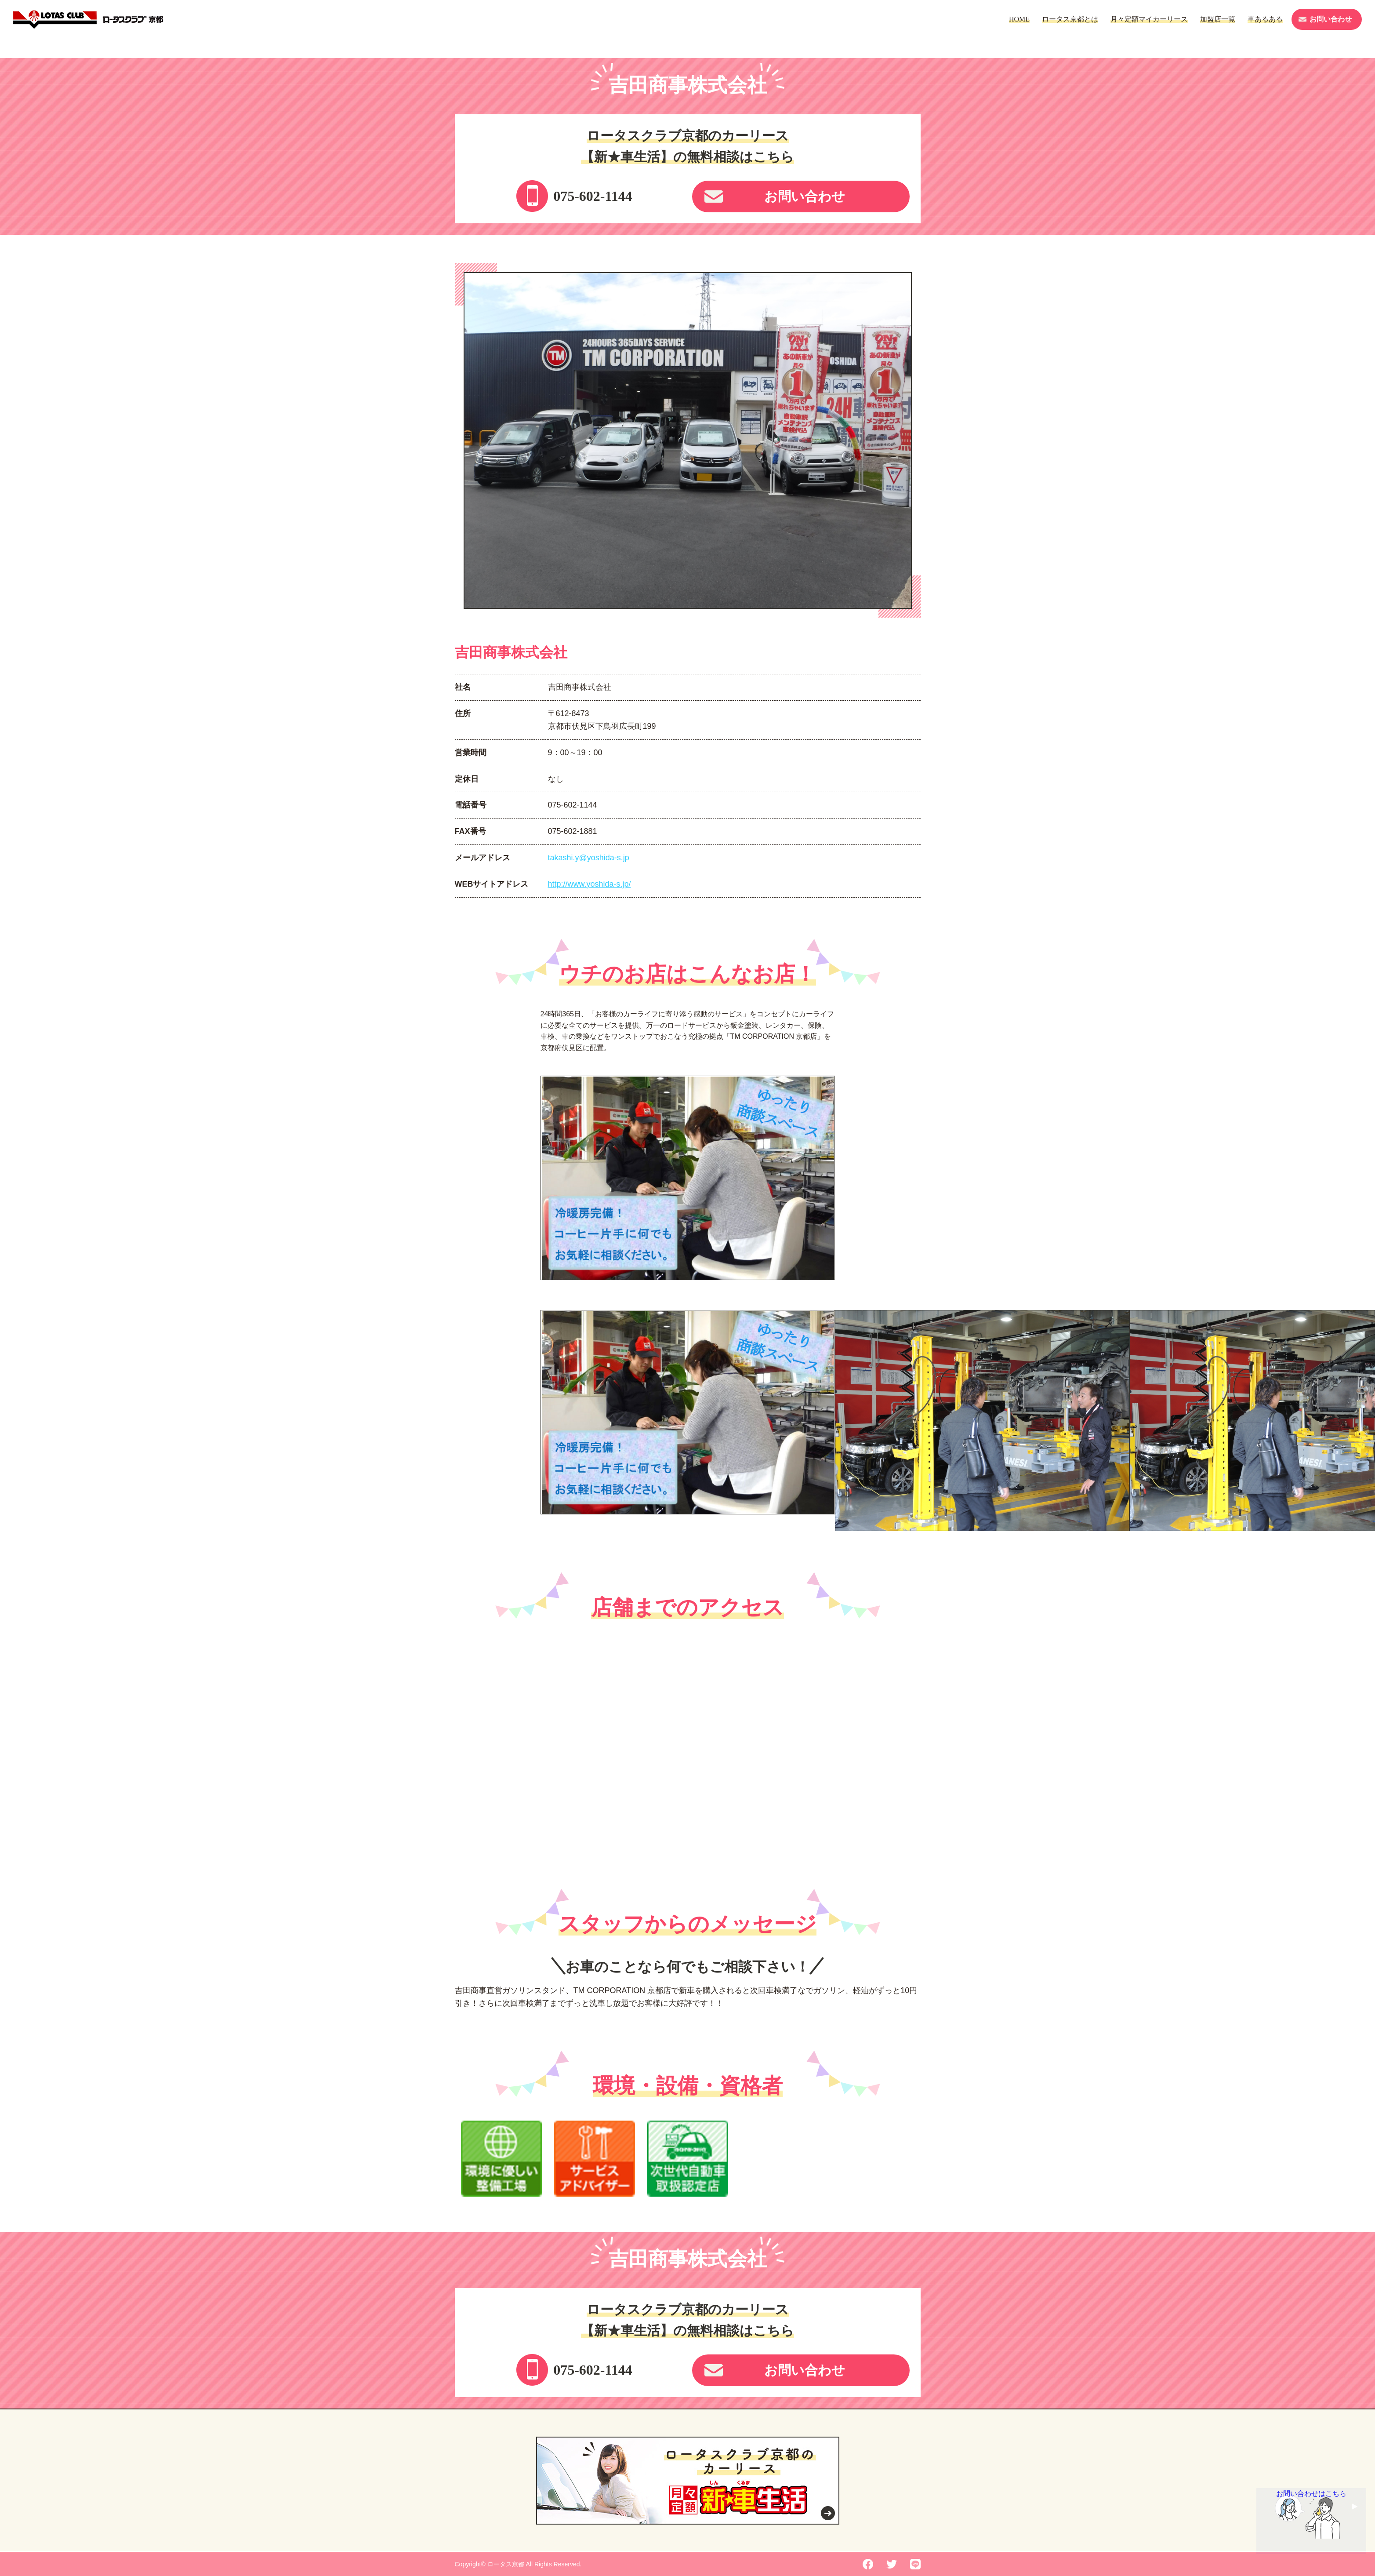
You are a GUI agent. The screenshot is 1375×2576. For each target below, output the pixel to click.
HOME (1019, 19)
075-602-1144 (592, 196)
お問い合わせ (1331, 19)
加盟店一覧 (1217, 19)
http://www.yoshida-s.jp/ (589, 884)
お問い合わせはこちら (1311, 2498)
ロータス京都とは (1070, 19)
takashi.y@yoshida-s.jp (588, 857)
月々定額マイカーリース (1149, 19)
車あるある (1265, 19)
